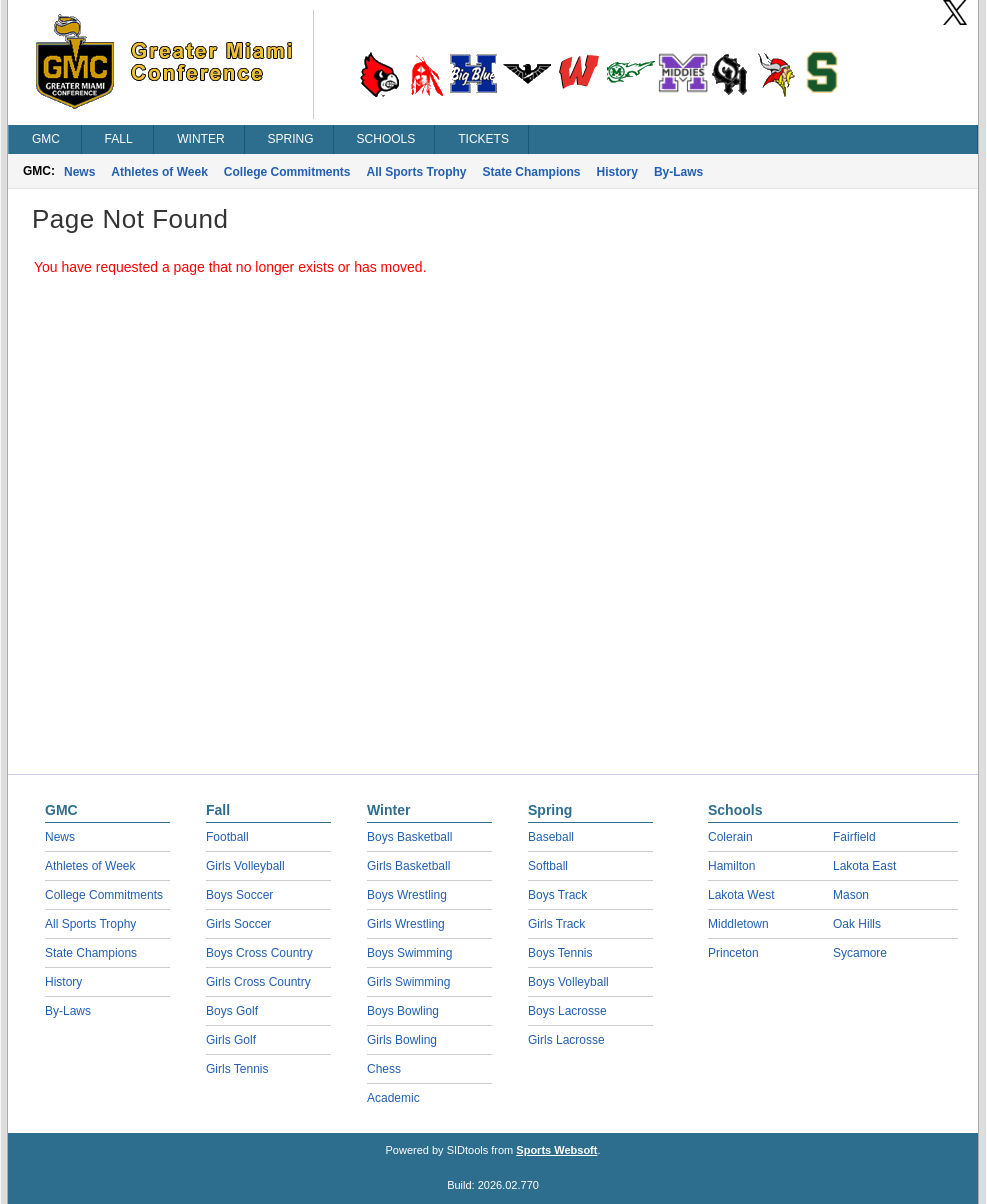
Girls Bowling (402, 1040)
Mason (851, 895)
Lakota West (741, 895)
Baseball (551, 837)
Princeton (733, 953)
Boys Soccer (239, 895)
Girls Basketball (408, 866)
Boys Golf (232, 1011)
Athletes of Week (159, 172)
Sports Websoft (556, 1150)
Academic (393, 1098)
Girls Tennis (237, 1069)
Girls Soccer (238, 924)
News (79, 172)
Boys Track (557, 895)
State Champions (532, 172)
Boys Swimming (409, 953)
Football (227, 837)
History (617, 172)
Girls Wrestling (406, 924)
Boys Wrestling (407, 895)
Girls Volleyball (245, 866)
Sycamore (860, 953)
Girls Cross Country (258, 982)
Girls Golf (231, 1040)
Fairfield (854, 837)
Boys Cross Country (259, 953)
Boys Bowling (403, 1011)
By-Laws (678, 172)
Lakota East (864, 866)
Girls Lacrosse (566, 1040)
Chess (384, 1069)
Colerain (730, 837)
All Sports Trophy (417, 172)
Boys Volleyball (568, 982)
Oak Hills (857, 924)
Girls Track (556, 924)
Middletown (738, 924)
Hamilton (731, 866)
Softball (548, 866)
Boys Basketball (409, 837)
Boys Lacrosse (567, 1011)
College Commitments (287, 172)
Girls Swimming (408, 982)
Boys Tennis (560, 953)
